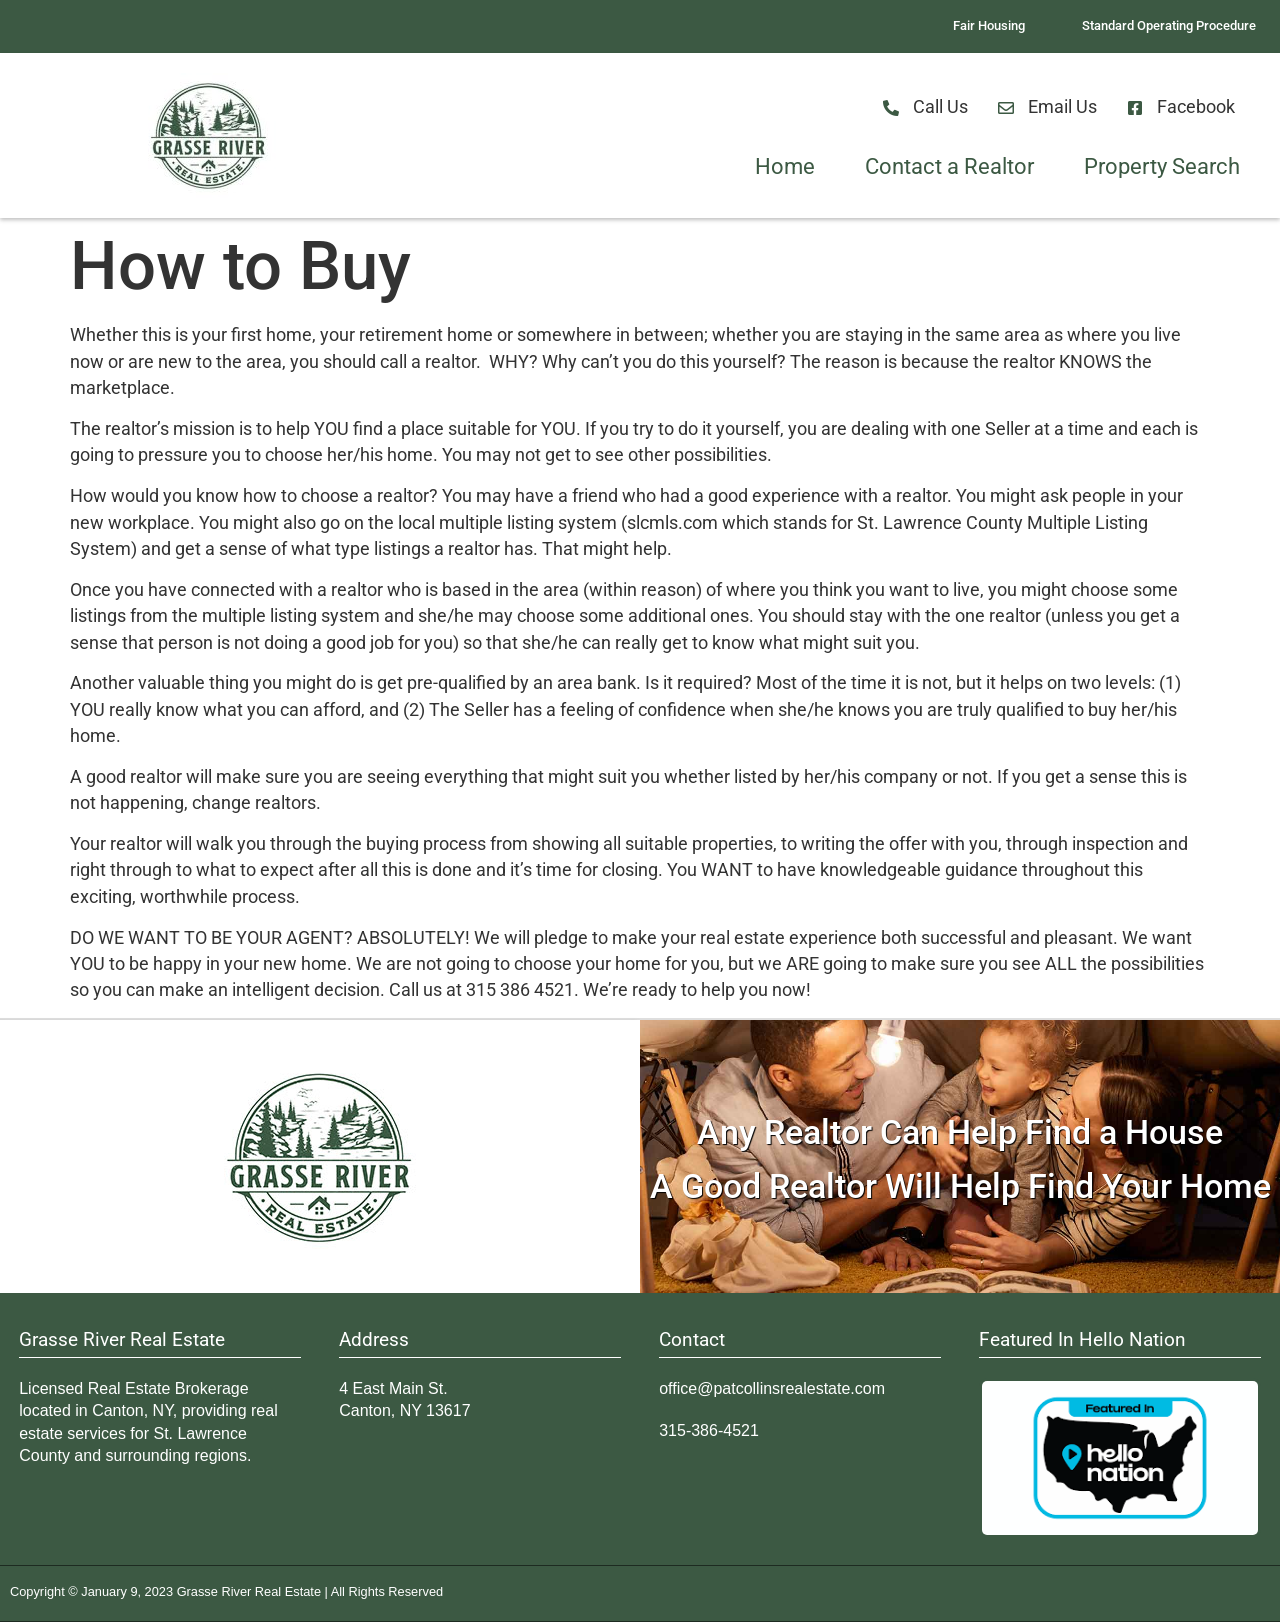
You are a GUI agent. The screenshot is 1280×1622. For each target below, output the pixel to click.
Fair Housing (989, 25)
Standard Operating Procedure (1169, 25)
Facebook (1196, 107)
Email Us (1062, 107)
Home (785, 166)
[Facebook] (1135, 108)
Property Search (1162, 166)
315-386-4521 (709, 1430)
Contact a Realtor (949, 166)
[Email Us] (1006, 108)
